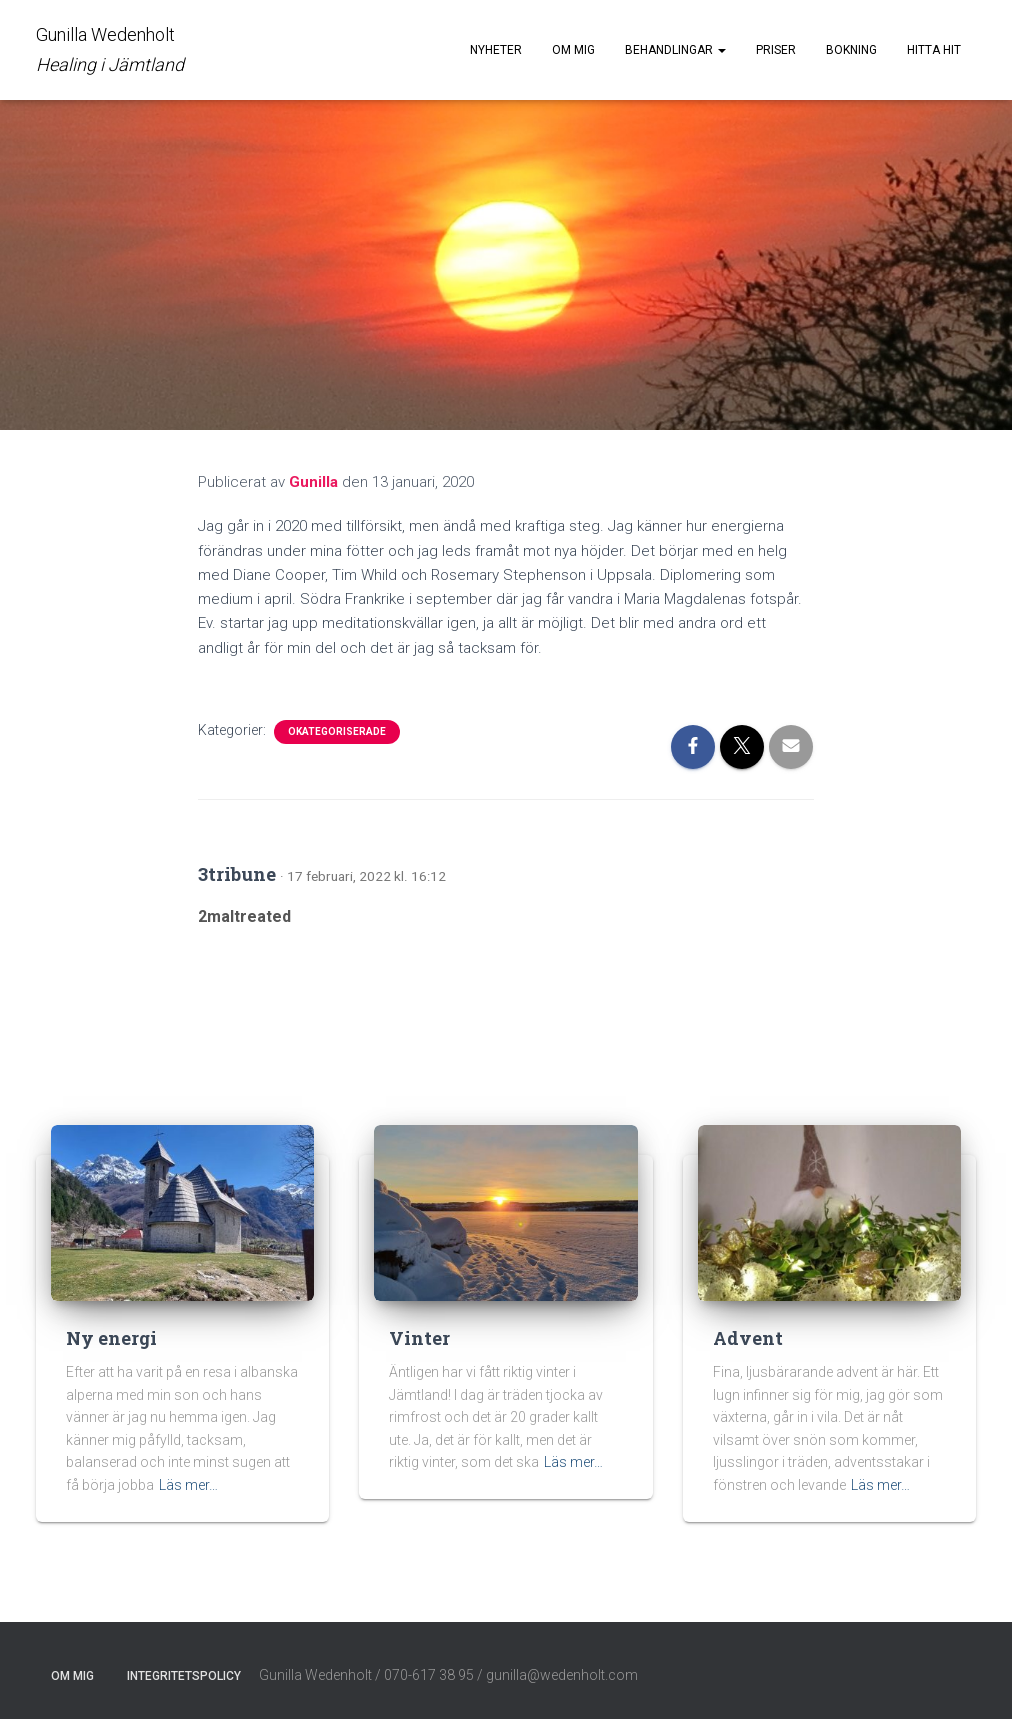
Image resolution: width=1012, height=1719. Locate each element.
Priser (776, 50)
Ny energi (111, 1338)
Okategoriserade (337, 731)
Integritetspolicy (184, 1676)
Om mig (573, 50)
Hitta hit (934, 50)
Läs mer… (188, 1485)
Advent (748, 1338)
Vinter (419, 1338)
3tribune (237, 874)
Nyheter (496, 50)
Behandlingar (675, 50)
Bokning (851, 50)
